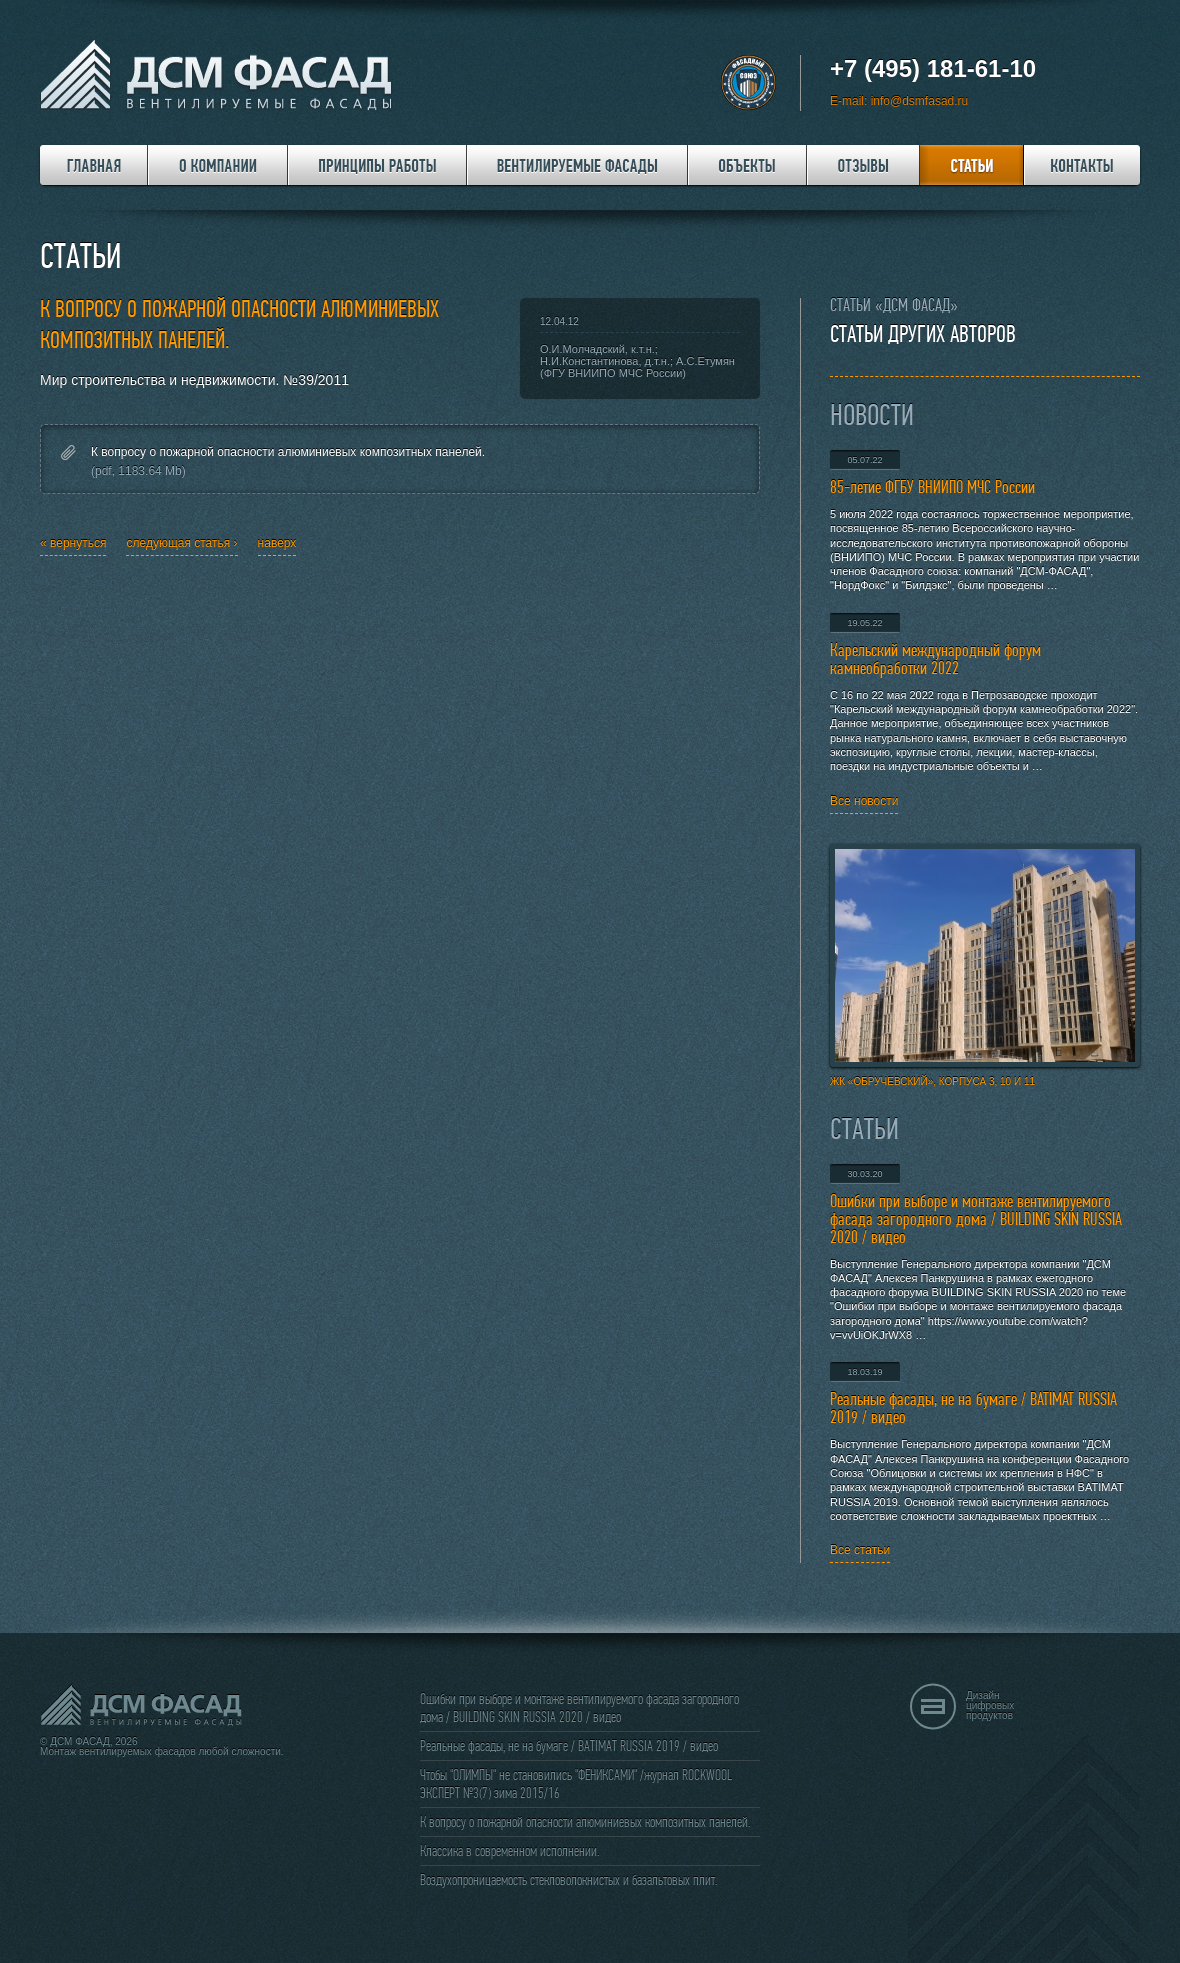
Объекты (747, 165)
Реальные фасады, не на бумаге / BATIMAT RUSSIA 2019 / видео (973, 1409)
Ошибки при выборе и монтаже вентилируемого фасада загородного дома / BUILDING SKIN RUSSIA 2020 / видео (976, 1220)
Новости (872, 416)
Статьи (972, 165)
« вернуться (73, 543)
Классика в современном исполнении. (509, 1851)
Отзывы (863, 165)
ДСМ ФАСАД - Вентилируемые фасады (220, 75)
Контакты (1082, 165)
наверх (277, 543)
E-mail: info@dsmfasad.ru (899, 101)
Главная (94, 165)
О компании (218, 165)
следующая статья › (181, 543)
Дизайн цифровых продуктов (990, 1705)
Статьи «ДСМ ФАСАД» (894, 305)
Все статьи (860, 1550)
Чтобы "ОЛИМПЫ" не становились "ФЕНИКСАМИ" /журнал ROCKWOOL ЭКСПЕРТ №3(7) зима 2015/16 (576, 1784)
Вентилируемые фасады (577, 165)
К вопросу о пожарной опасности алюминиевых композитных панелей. (288, 452)
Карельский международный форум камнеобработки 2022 (935, 660)
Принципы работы (377, 165)
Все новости (864, 801)
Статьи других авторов (923, 334)
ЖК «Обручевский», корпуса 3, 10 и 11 (985, 965)
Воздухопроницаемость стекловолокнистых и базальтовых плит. (568, 1880)
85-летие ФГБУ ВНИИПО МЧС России (932, 488)
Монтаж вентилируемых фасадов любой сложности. (162, 1751)
